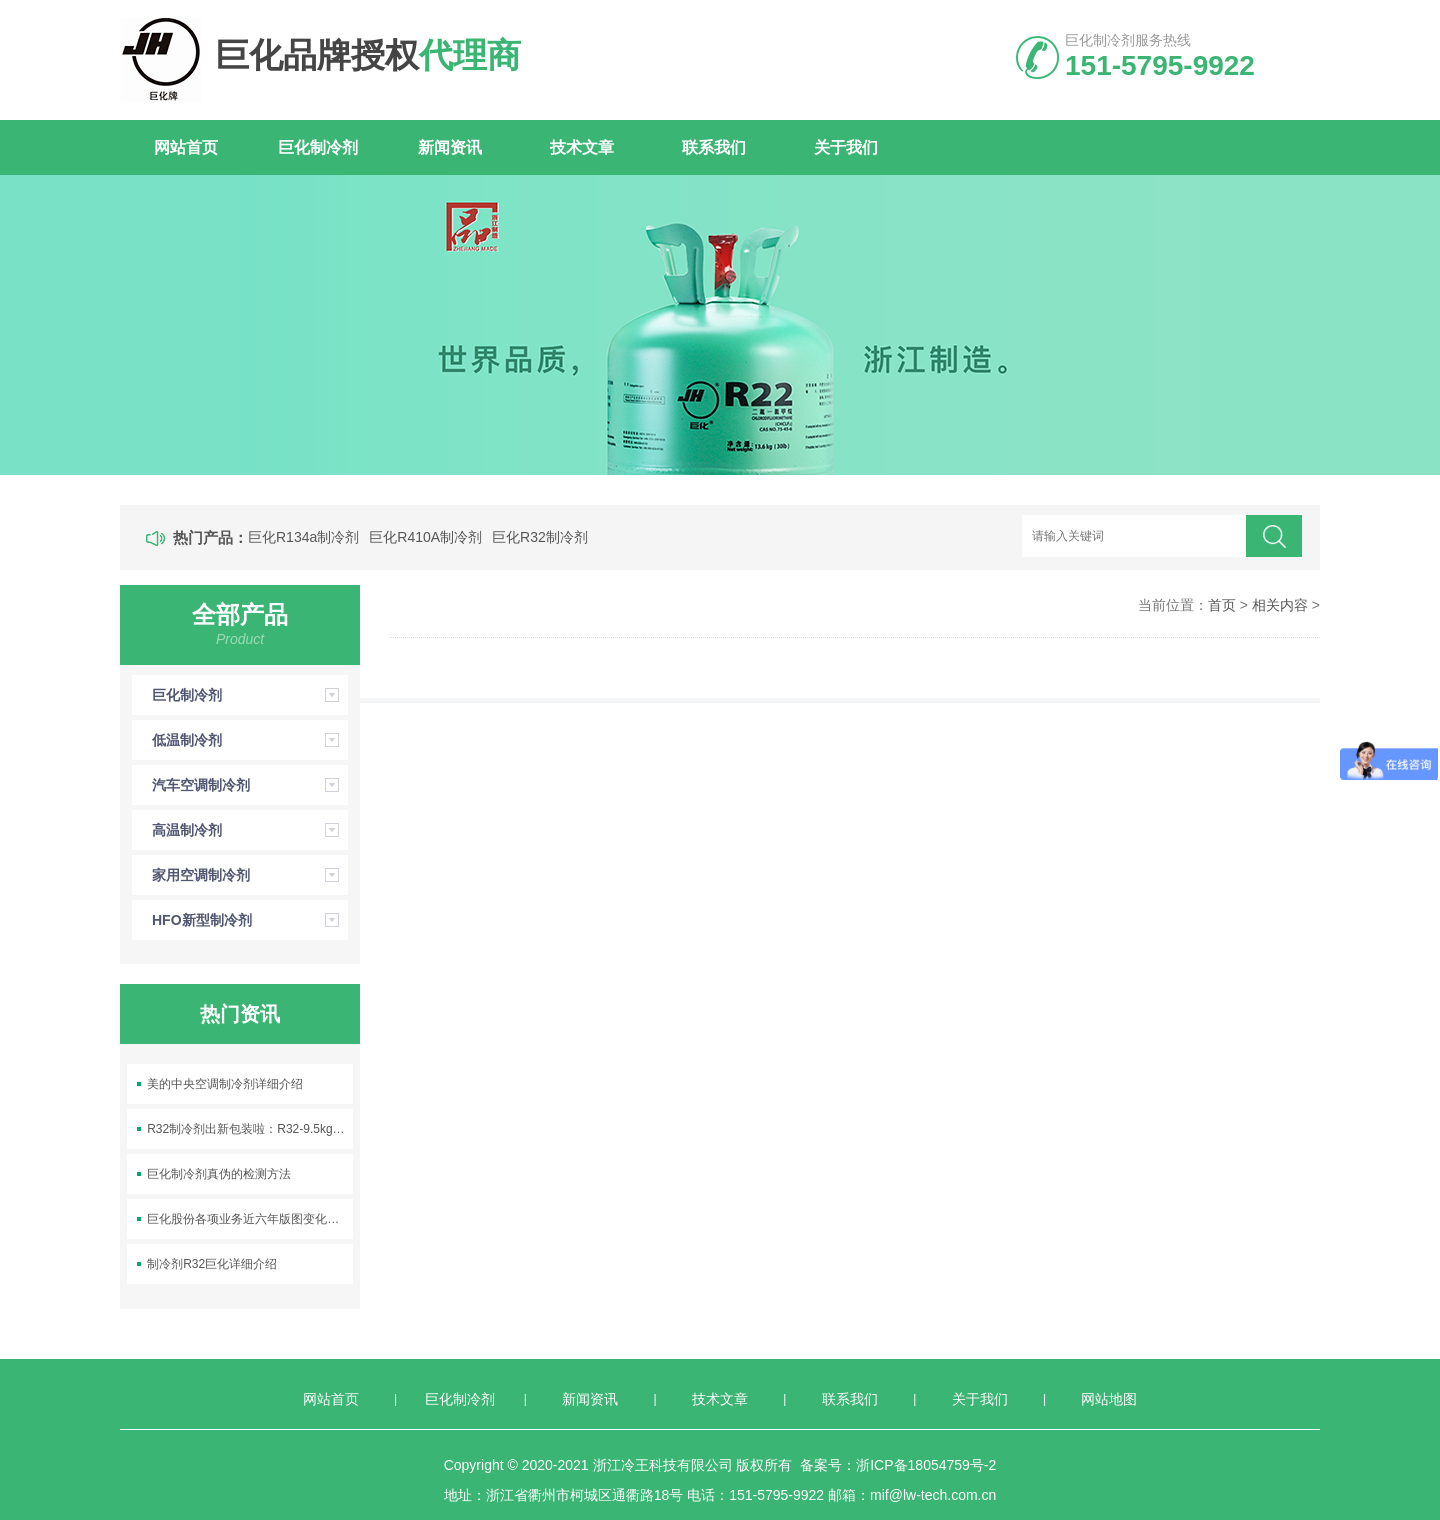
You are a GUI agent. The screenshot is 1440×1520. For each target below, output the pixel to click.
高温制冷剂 (250, 830)
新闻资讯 (450, 147)
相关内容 (1280, 605)
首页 (1222, 605)
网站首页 (186, 147)
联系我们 (714, 147)
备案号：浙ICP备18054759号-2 (898, 1465)
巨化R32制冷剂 (540, 537)
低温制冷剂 (250, 740)
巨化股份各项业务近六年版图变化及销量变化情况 (250, 1219)
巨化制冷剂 (318, 147)
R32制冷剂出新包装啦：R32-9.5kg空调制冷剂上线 (250, 1129)
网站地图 (1109, 1399)
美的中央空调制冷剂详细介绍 (225, 1084)
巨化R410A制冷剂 (425, 537)
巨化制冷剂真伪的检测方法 (219, 1174)
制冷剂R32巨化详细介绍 (212, 1264)
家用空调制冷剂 (250, 875)
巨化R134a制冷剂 (303, 537)
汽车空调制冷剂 (250, 785)
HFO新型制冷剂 (250, 920)
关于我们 (846, 147)
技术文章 (582, 147)
